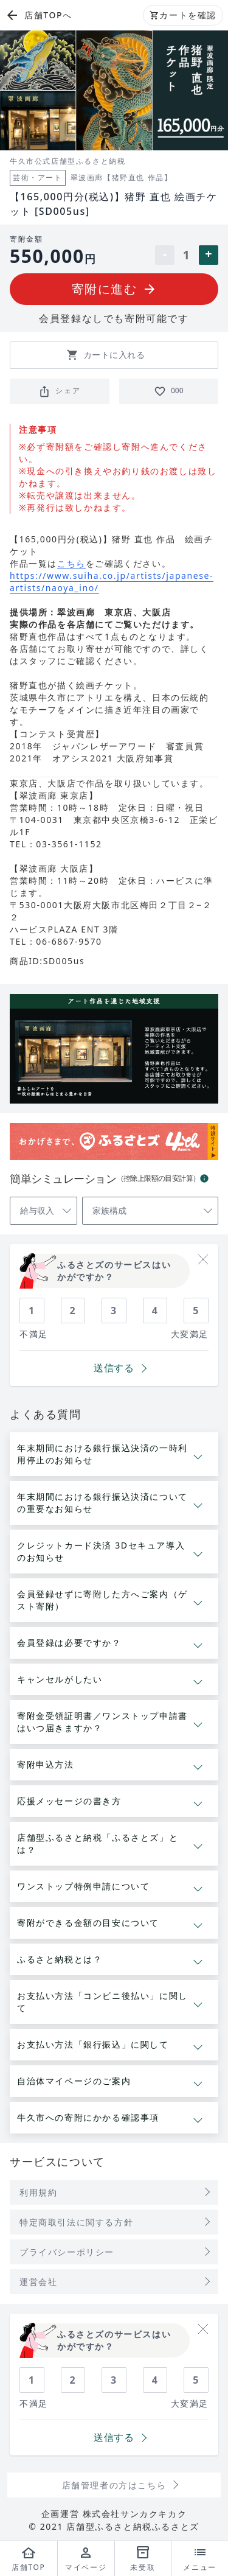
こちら (71, 564)
